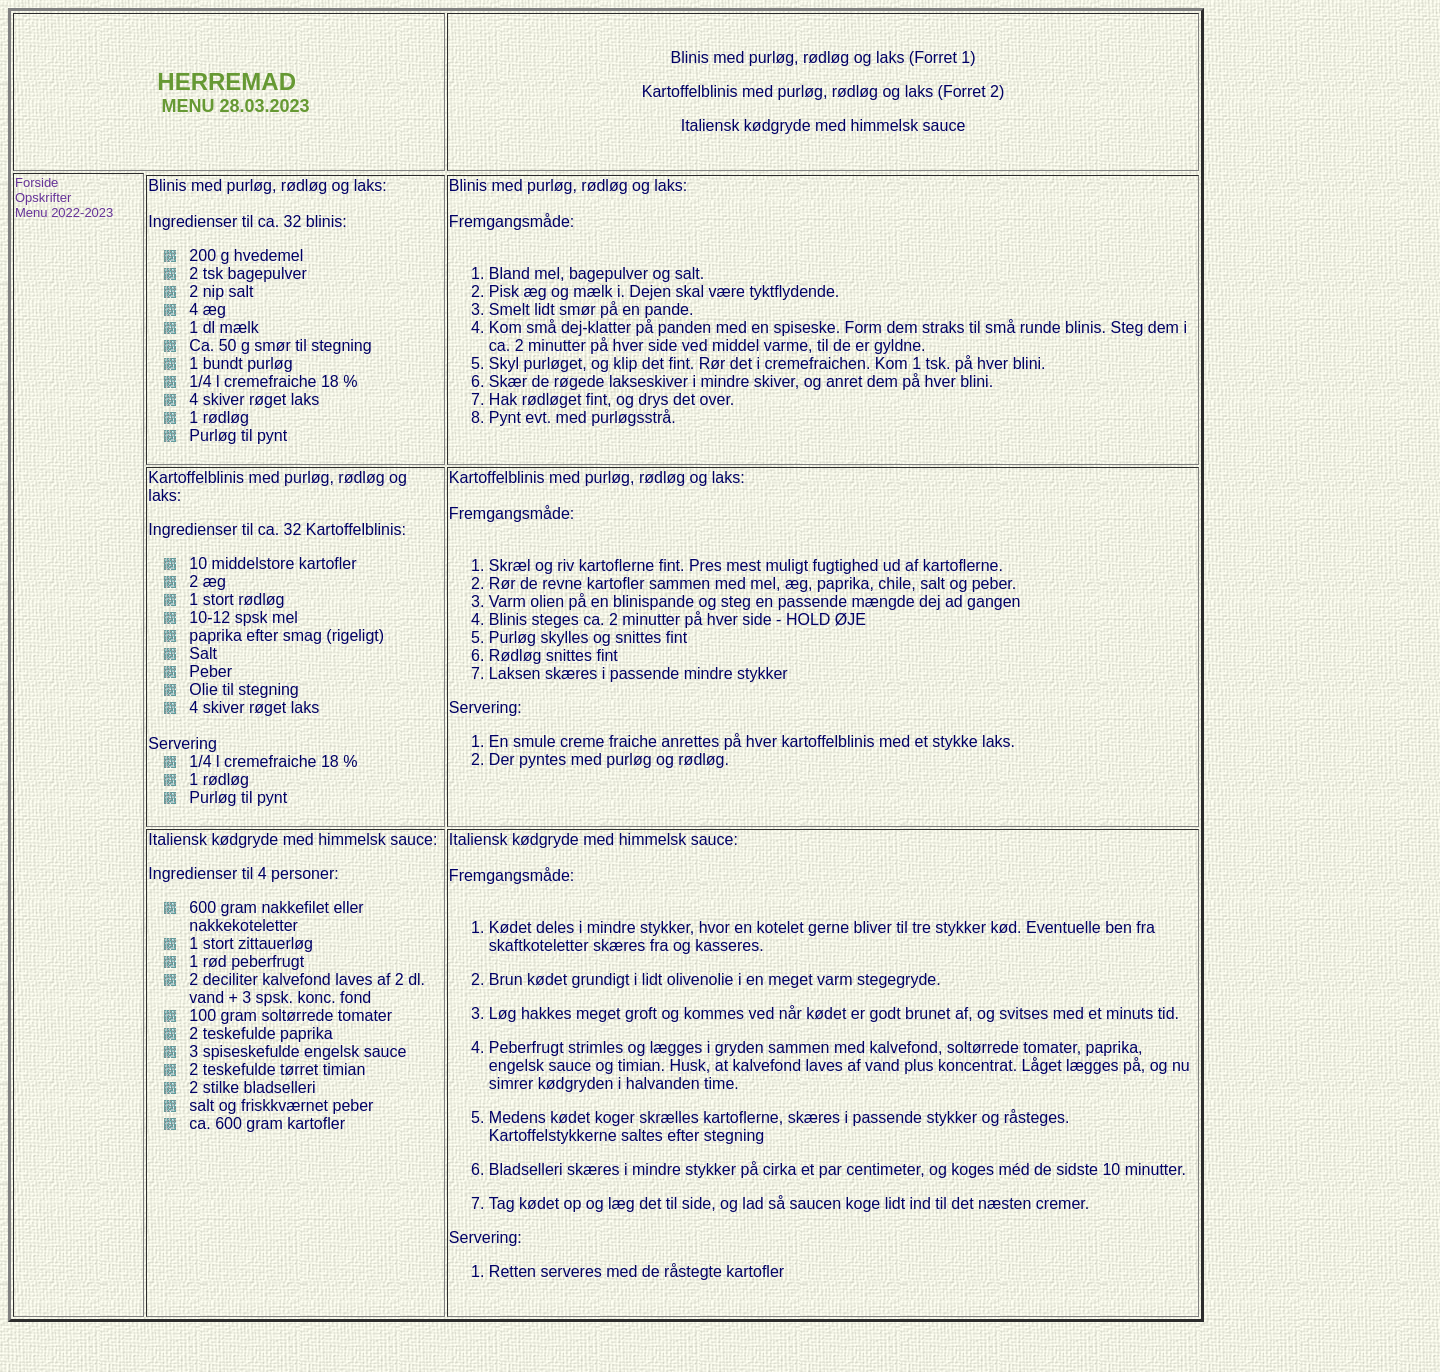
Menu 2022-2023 (64, 212)
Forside (36, 182)
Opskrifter (43, 197)
